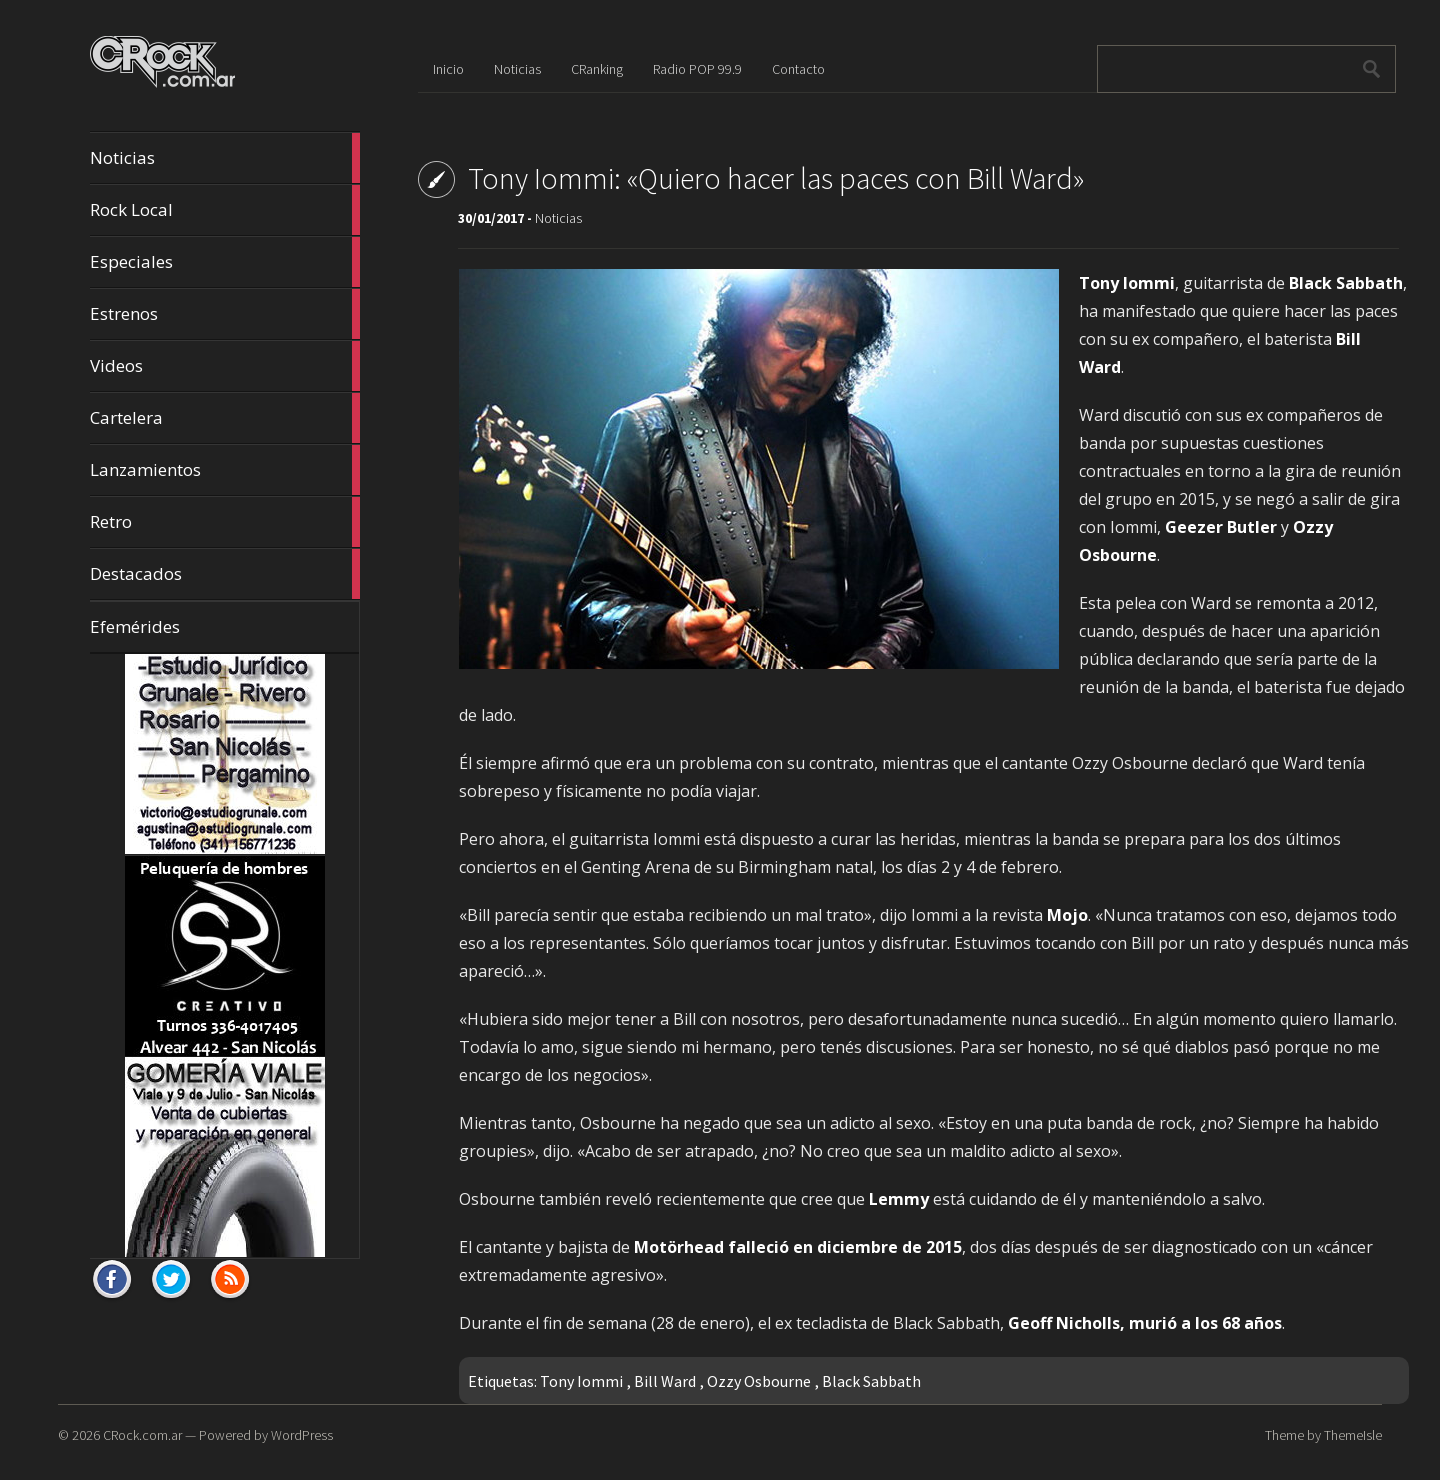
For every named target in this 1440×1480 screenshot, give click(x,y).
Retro (225, 522)
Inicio (448, 69)
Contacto (798, 69)
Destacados (225, 574)
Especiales (225, 262)
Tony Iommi (581, 1381)
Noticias (225, 158)
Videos (225, 366)
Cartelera (225, 418)
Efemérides (135, 626)
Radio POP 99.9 (697, 69)
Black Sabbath (871, 1381)
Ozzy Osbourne (759, 1381)
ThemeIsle (1353, 1435)
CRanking (597, 69)
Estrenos (225, 314)
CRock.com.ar (142, 1435)
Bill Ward (665, 1381)
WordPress (302, 1435)
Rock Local (225, 210)
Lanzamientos (225, 470)
